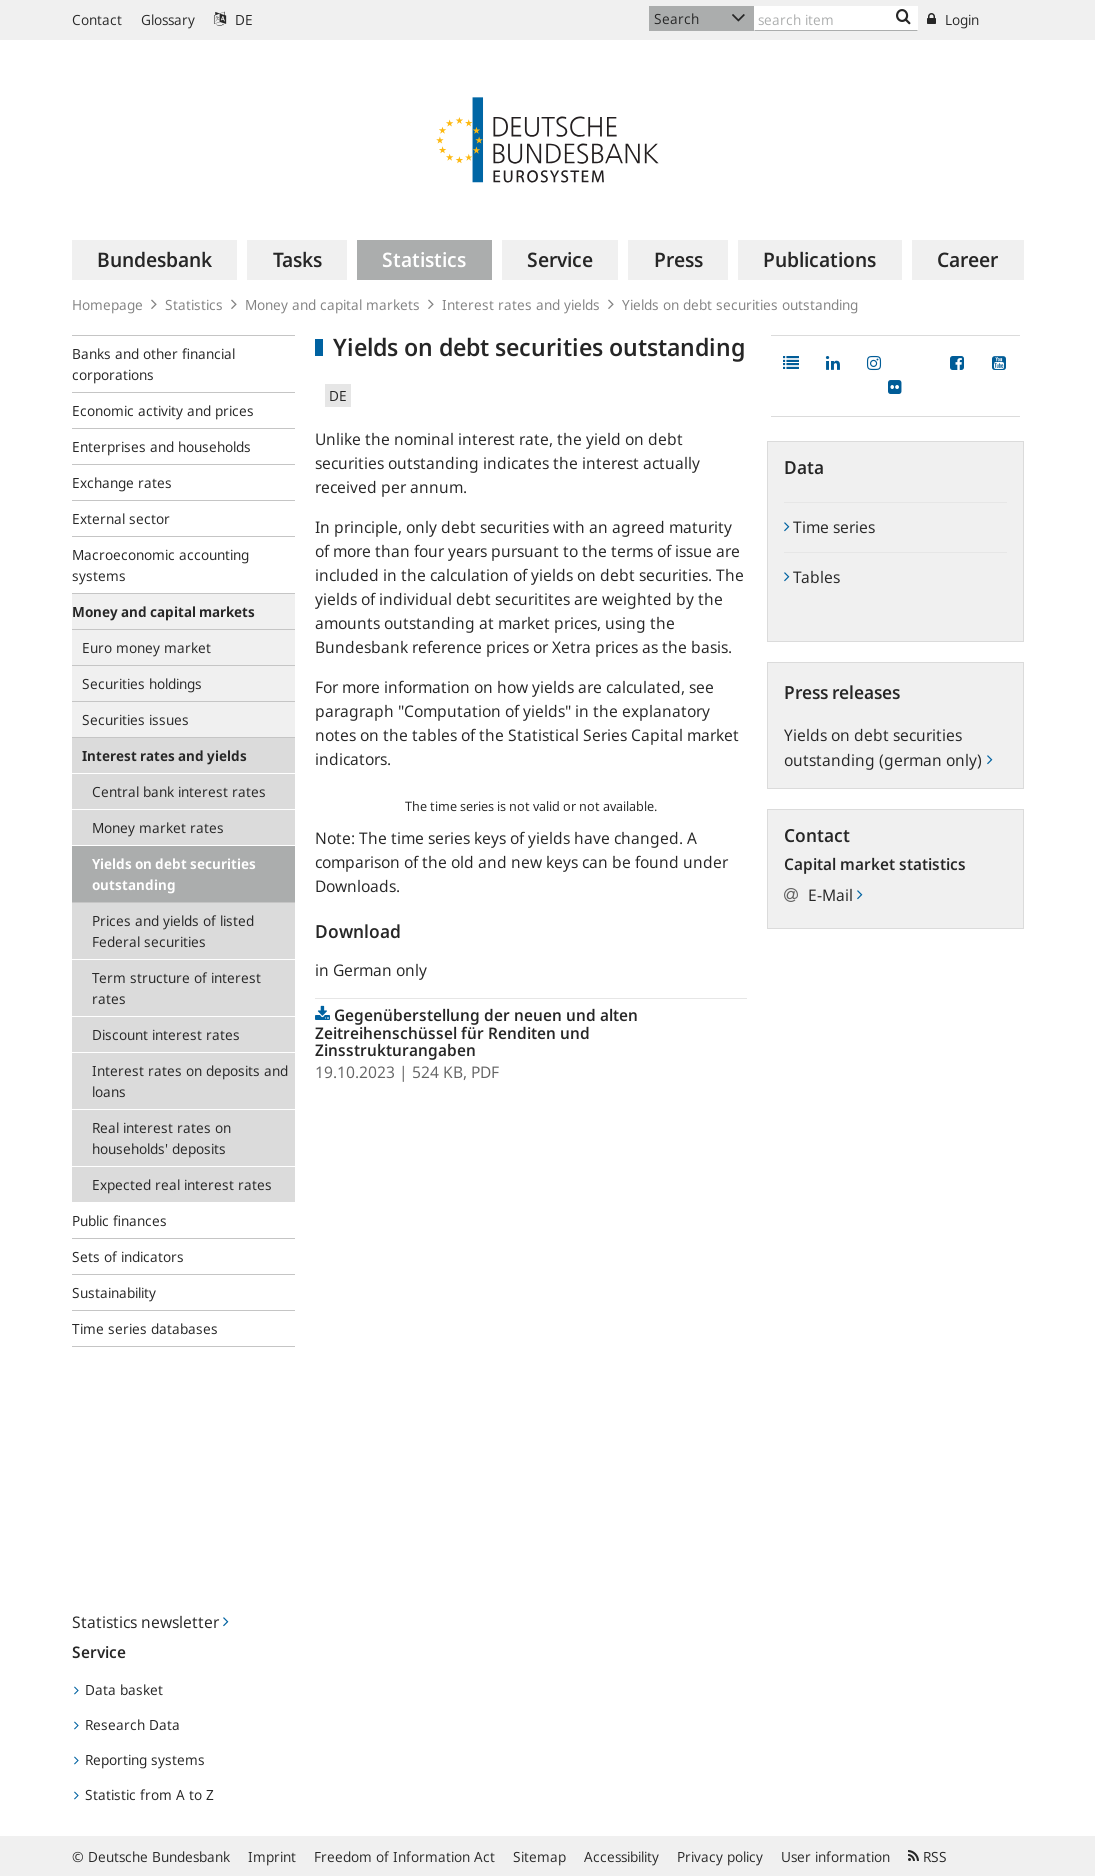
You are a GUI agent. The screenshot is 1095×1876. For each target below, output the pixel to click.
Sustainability (114, 1292)
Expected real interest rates (182, 1184)
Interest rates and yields (521, 304)
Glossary (168, 19)
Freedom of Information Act (404, 1856)
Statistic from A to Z (144, 1794)
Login (953, 19)
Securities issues (135, 719)
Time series (829, 527)
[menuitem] (155, 260)
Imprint (272, 1856)
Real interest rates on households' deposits (161, 1138)
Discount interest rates (166, 1034)
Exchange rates (122, 482)
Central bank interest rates (179, 791)
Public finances (119, 1220)
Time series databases (145, 1328)
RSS (927, 1856)
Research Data (127, 1724)
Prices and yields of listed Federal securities (173, 931)
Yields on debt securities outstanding (740, 304)
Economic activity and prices (163, 410)
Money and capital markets (332, 304)
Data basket (118, 1689)
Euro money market (146, 647)
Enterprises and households (161, 446)
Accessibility (621, 1856)
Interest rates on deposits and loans (190, 1081)
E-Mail (835, 895)
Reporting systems (139, 1759)
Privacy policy (720, 1856)
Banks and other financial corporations (153, 364)
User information (835, 1856)
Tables (812, 577)
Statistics (194, 304)
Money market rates (158, 827)
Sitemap (539, 1856)
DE (233, 19)
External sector (121, 518)
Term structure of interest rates (176, 988)
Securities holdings (142, 683)
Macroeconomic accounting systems (160, 565)
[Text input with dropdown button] (836, 18)
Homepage (107, 304)
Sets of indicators (128, 1256)
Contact (97, 19)
